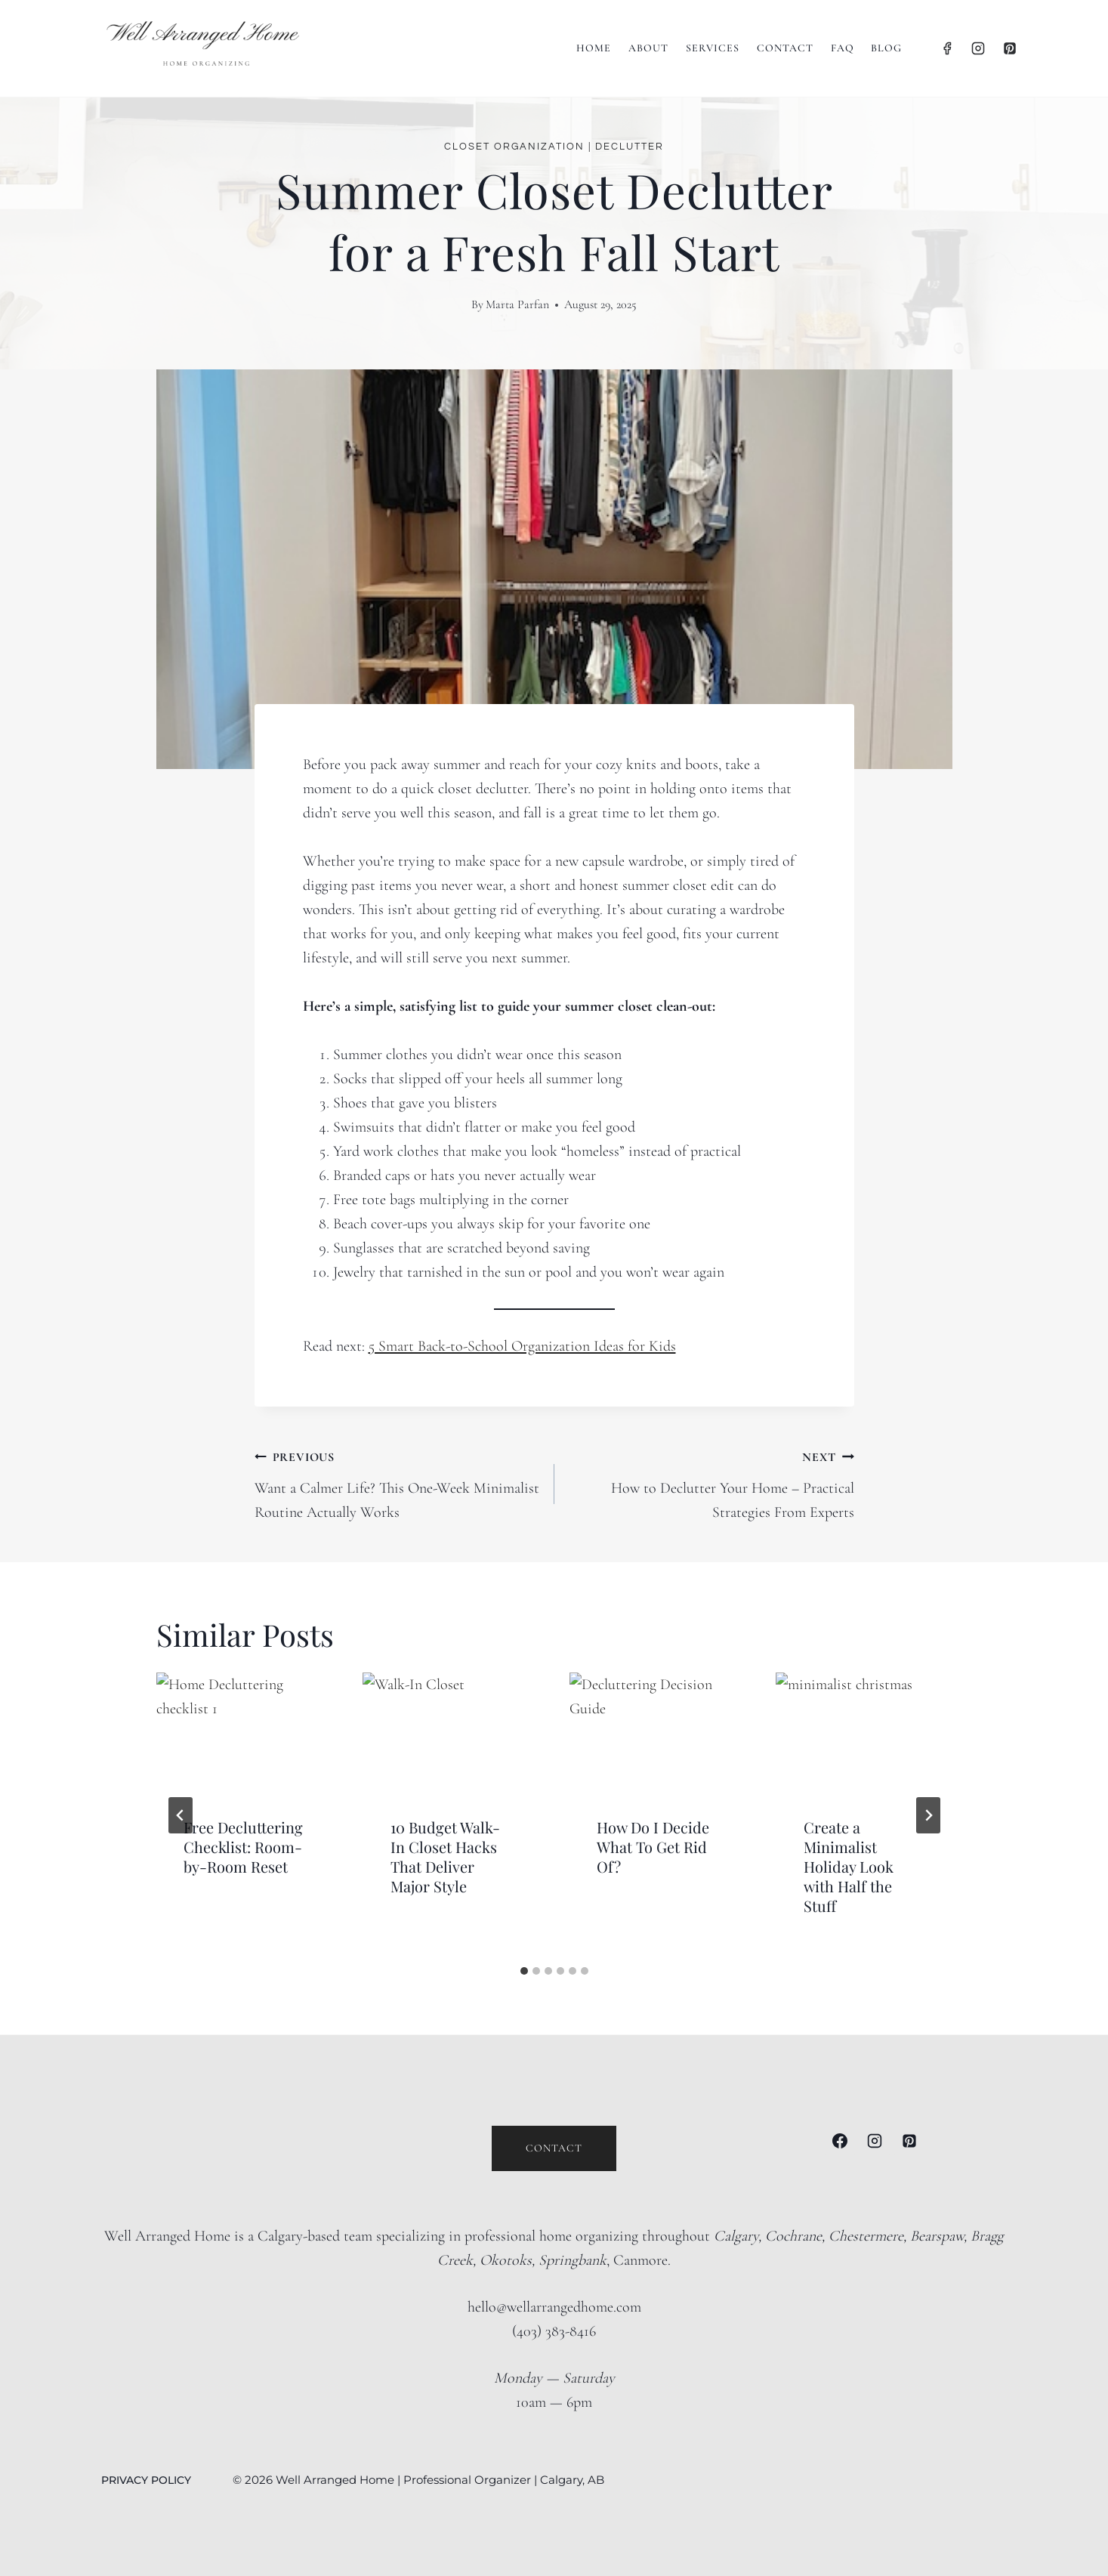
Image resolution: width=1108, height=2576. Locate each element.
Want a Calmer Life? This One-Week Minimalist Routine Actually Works (397, 1482)
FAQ (842, 48)
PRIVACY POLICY (147, 2480)
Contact (785, 48)
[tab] (524, 1971)
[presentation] (244, 1731)
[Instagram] (978, 48)
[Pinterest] (1009, 48)
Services (712, 48)
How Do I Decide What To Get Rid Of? (653, 1846)
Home (593, 48)
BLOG (886, 48)
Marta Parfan (517, 304)
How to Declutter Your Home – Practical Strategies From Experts (711, 1482)
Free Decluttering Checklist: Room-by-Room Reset (243, 1846)
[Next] (928, 1815)
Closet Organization (514, 146)
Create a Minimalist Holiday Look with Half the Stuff (848, 1866)
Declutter (629, 146)
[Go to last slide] (180, 1815)
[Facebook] (947, 48)
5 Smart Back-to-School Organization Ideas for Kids (522, 1346)
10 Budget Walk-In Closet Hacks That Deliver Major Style (445, 1856)
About (648, 48)
